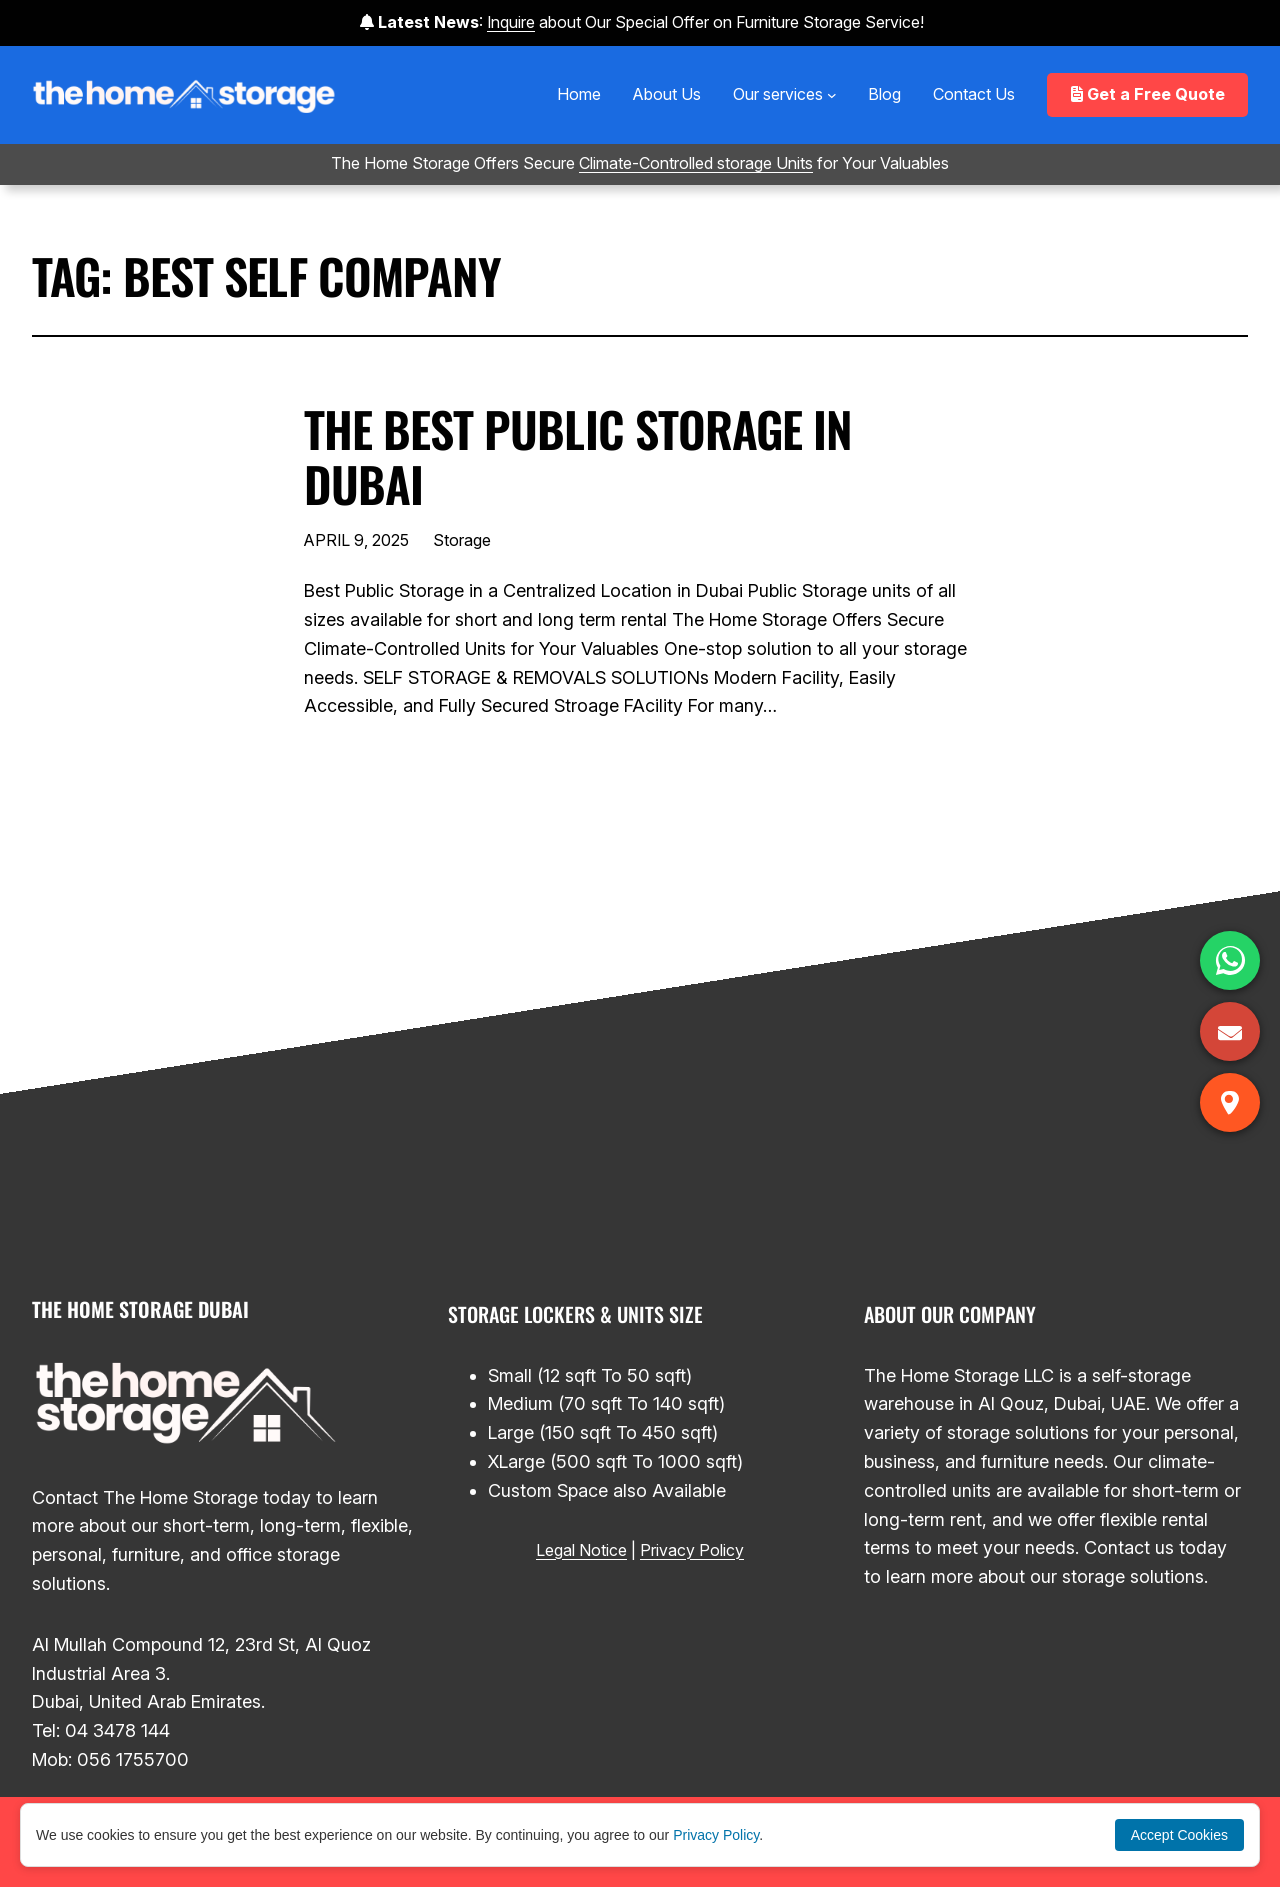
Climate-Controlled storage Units (696, 163)
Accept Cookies (1179, 1835)
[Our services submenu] (832, 95)
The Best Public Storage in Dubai (578, 456)
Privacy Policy (692, 1550)
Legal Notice (581, 1550)
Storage (462, 540)
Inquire (511, 22)
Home (579, 94)
